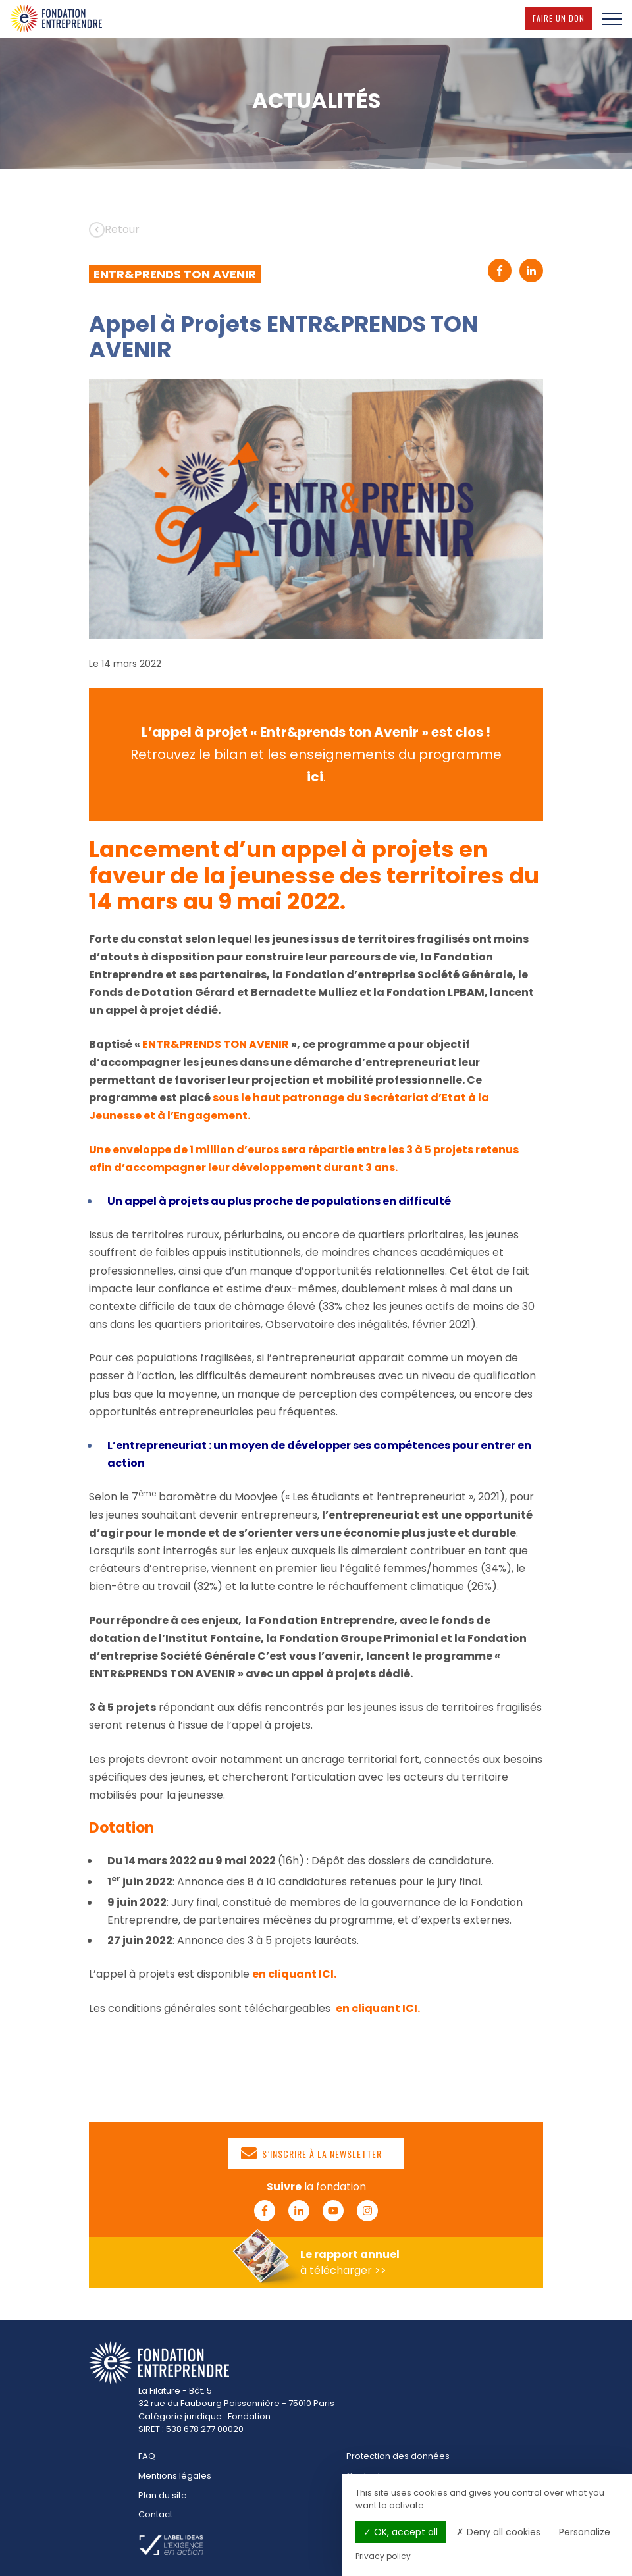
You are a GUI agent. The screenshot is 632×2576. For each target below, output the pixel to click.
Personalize (584, 2531)
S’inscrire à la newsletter (311, 2153)
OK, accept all (400, 2531)
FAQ (146, 2456)
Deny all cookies (498, 2531)
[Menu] (612, 18)
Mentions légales (174, 2475)
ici (315, 777)
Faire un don (562, 18)
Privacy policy (383, 2556)
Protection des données (398, 2456)
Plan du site (162, 2495)
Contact (155, 2514)
